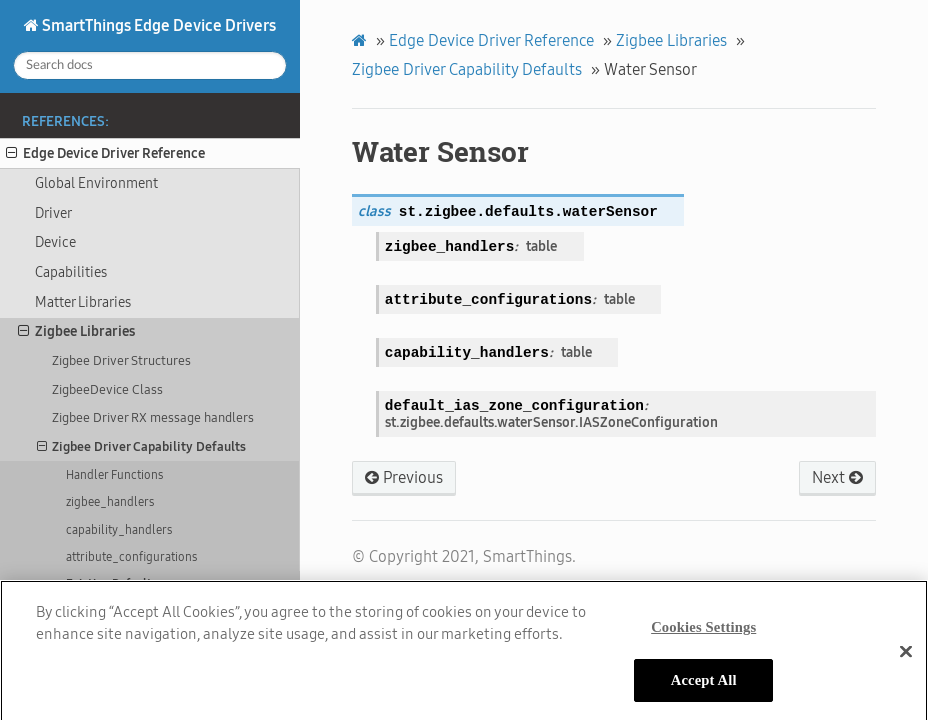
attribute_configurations (131, 557)
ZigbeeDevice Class (107, 389)
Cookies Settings (703, 635)
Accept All (704, 688)
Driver (53, 213)
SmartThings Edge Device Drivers (157, 25)
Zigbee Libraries (76, 332)
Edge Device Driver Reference (105, 154)
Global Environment (96, 183)
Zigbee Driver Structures (121, 360)
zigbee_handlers (110, 502)
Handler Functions (114, 475)
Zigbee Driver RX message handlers (153, 417)
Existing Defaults (112, 584)
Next (837, 477)
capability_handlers (119, 530)
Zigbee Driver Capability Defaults (142, 447)
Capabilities (71, 272)
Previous (404, 477)
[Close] (906, 659)
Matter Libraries (83, 302)
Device (55, 242)
